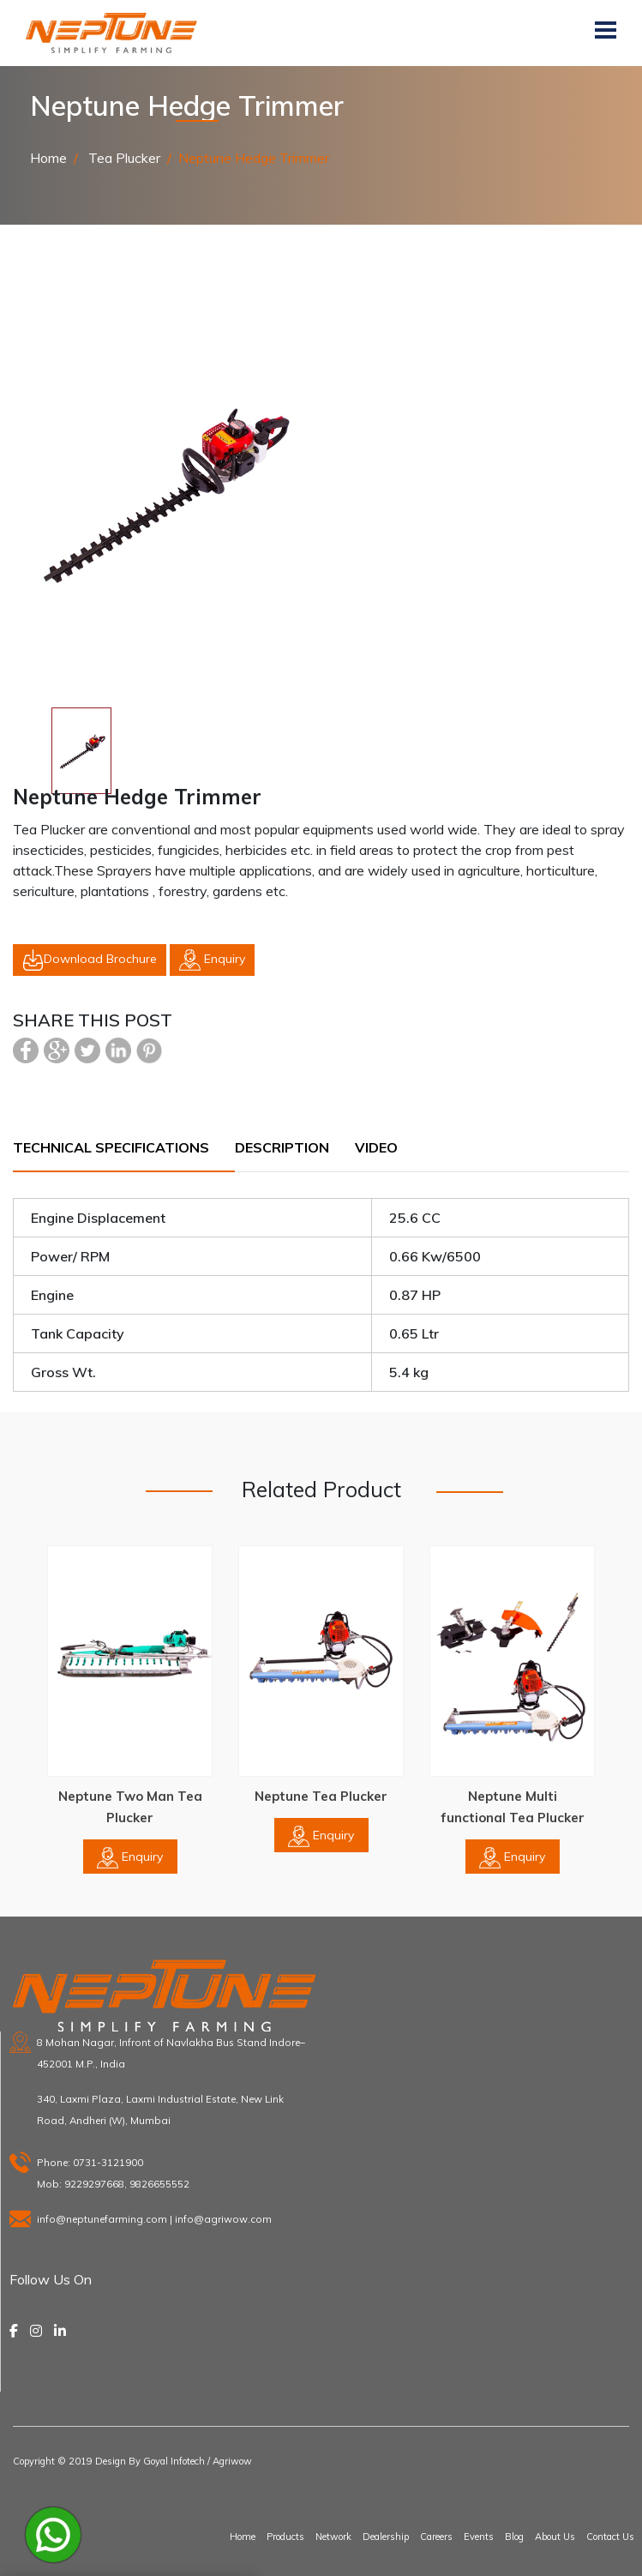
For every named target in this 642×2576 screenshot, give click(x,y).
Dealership (386, 2537)
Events (479, 2537)
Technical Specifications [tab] (111, 1147)
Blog (514, 2537)
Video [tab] (376, 1147)
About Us (555, 2537)
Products (285, 2537)
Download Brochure (89, 960)
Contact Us (610, 2537)
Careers (436, 2537)
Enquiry (212, 960)
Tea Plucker (122, 157)
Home (48, 157)
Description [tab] (282, 1147)
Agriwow (232, 2461)
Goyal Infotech (174, 2461)
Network (333, 2537)
